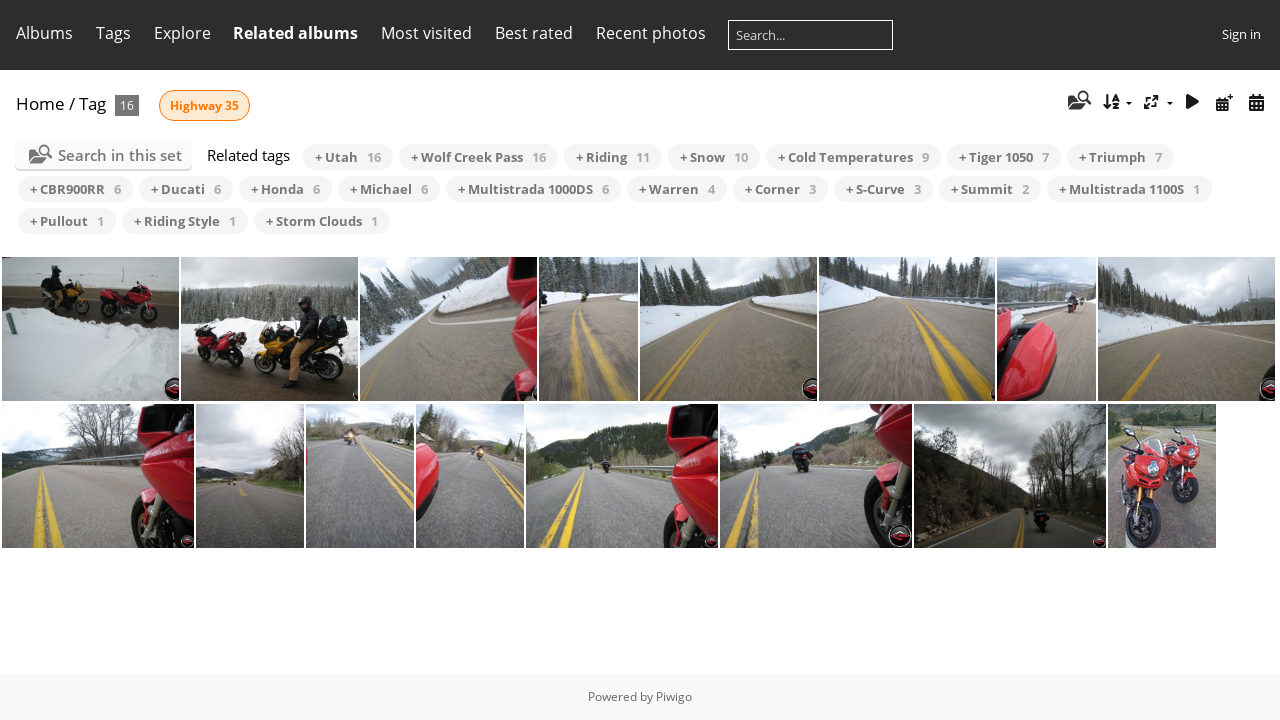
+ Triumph (1120, 157)
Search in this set (120, 155)
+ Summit (990, 189)
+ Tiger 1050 (1004, 157)
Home (40, 103)
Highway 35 (204, 105)
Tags (113, 33)
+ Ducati (186, 189)
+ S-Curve (883, 189)
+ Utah (348, 157)
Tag (92, 103)
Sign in (1241, 34)
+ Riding (613, 157)
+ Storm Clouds (322, 221)
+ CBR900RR (75, 189)
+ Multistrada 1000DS (533, 189)
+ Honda (285, 189)
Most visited (426, 33)
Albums (44, 33)
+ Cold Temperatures (853, 157)
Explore (182, 33)
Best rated (534, 33)
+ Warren (677, 189)
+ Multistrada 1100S (1129, 189)
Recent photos (651, 33)
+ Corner (780, 189)
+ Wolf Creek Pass (478, 157)
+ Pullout (67, 221)
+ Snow (714, 157)
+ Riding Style (185, 221)
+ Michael (389, 189)
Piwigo (674, 696)
